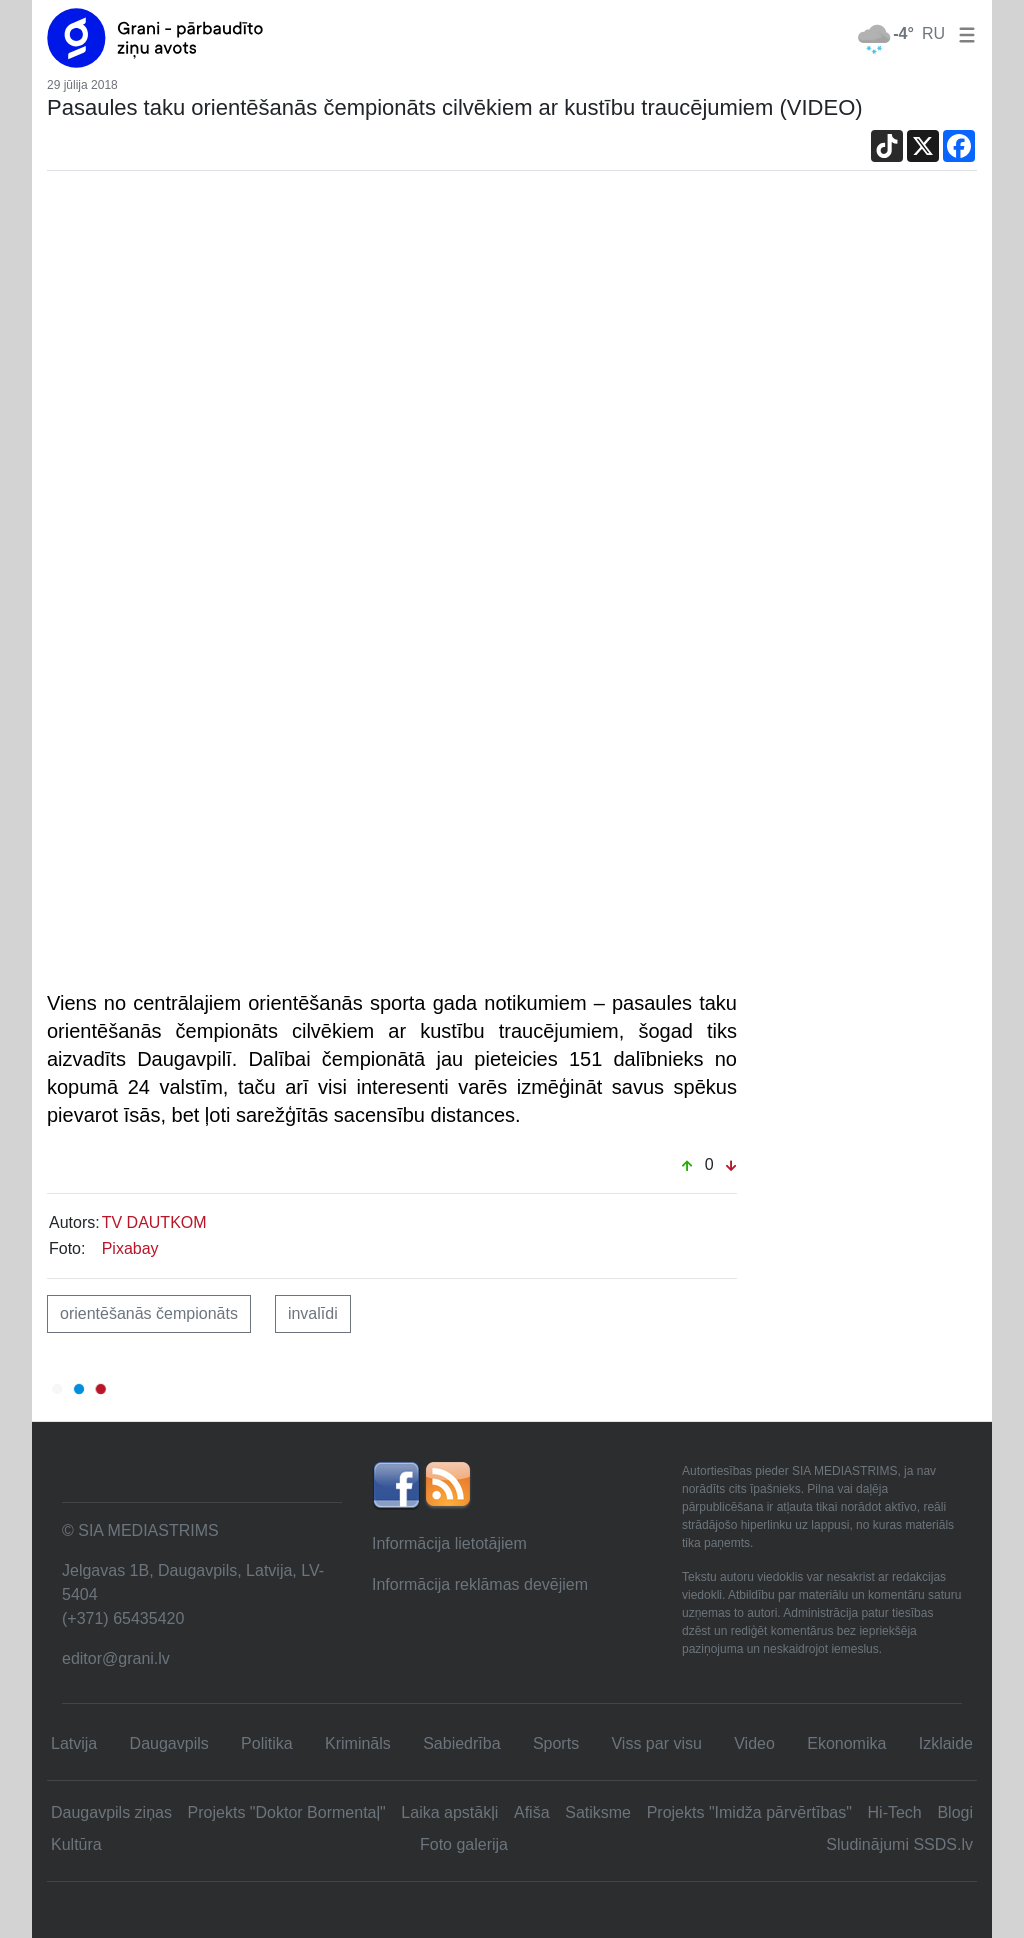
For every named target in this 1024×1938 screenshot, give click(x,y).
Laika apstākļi (449, 1812)
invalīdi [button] (313, 1313)
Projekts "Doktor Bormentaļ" (287, 1812)
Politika (267, 1743)
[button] (963, 33)
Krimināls (358, 1743)
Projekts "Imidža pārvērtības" (749, 1812)
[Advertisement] (512, 345)
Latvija (74, 1743)
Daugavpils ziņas (111, 1812)
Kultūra (76, 1844)
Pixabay (130, 1248)
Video (754, 1743)
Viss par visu (656, 1743)
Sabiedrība (461, 1743)
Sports (556, 1743)
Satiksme (598, 1812)
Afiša (532, 1812)
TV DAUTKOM (154, 1222)
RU (933, 33)
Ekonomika (846, 1743)
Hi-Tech (895, 1812)
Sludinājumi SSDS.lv (899, 1844)
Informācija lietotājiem (449, 1543)
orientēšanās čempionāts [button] (149, 1313)
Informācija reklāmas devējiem (480, 1584)
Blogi (955, 1812)
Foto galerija (464, 1844)
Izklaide (946, 1743)
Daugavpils (169, 1743)
